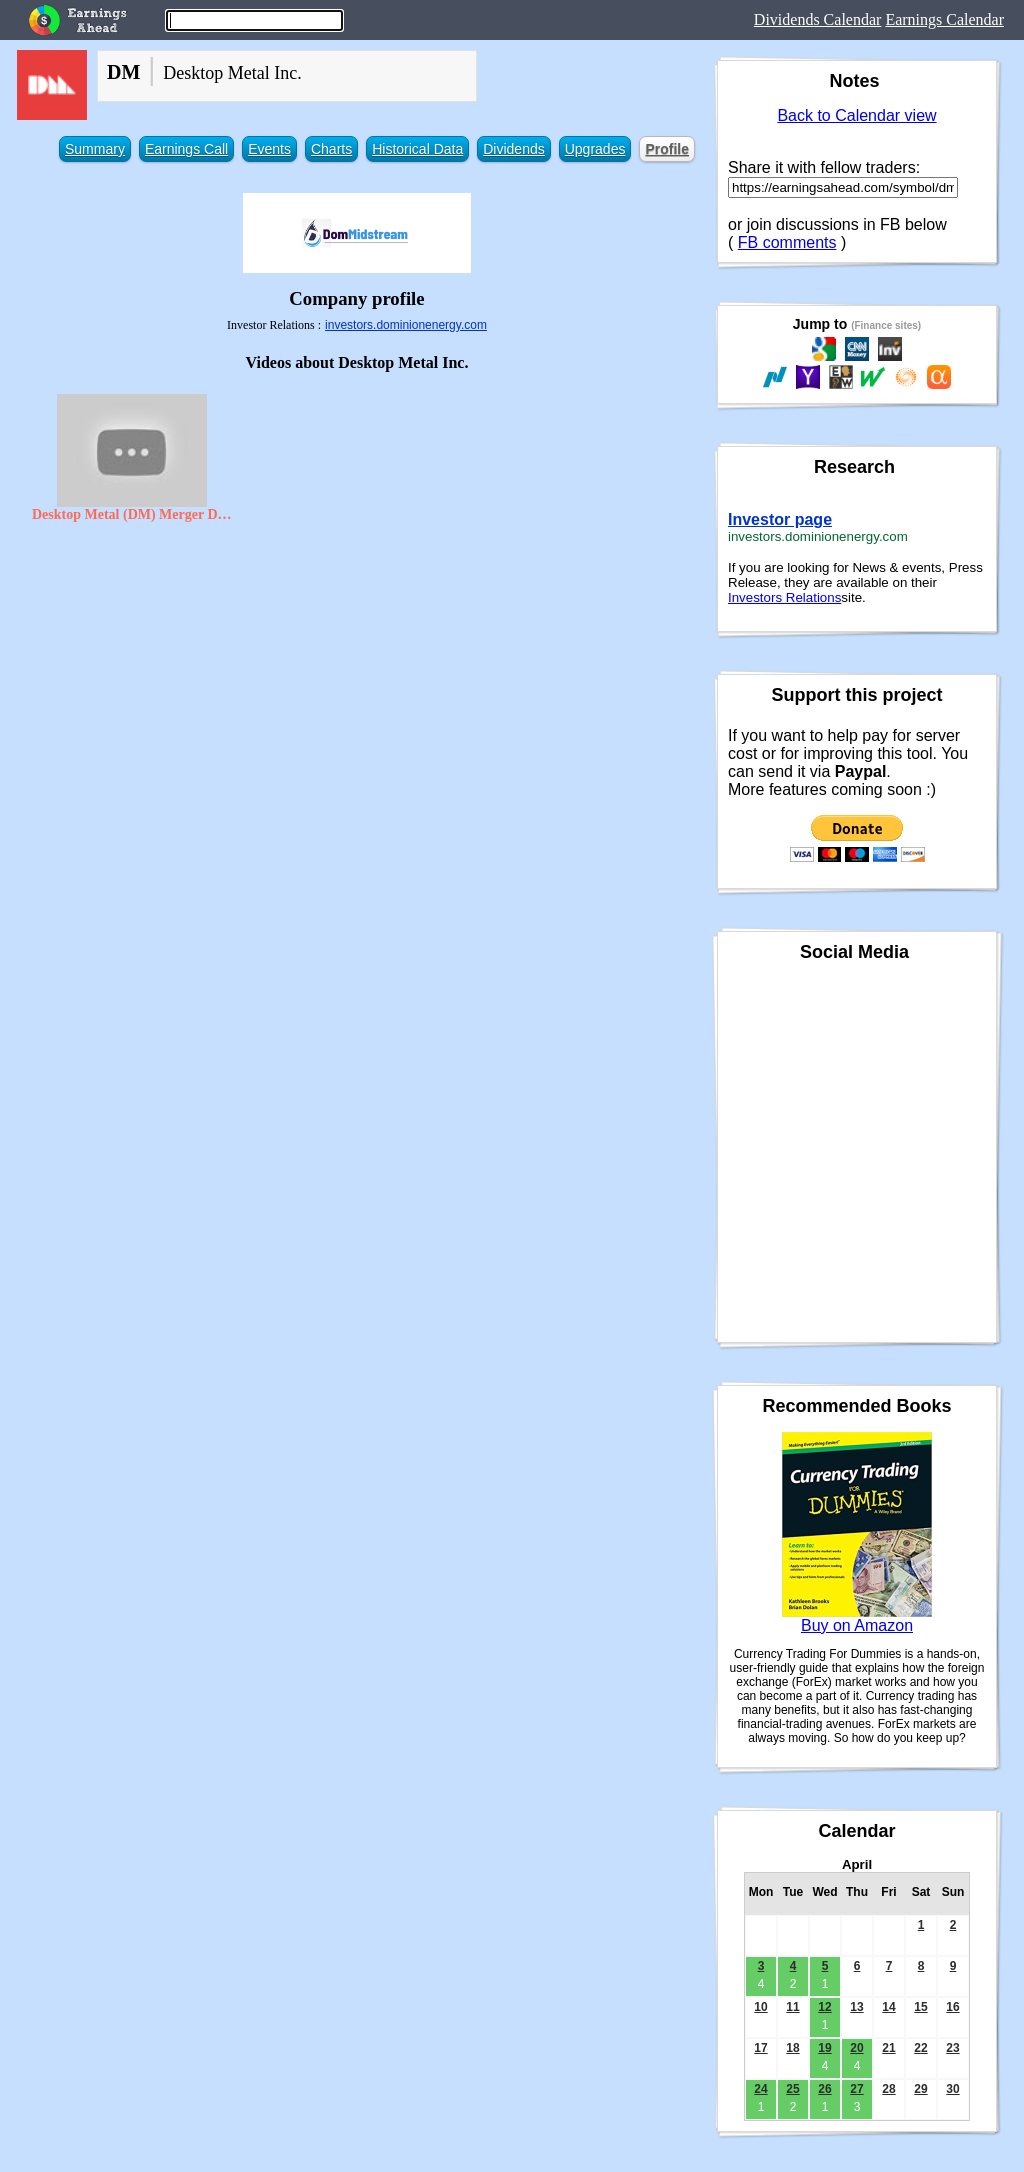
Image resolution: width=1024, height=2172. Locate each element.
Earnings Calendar (944, 19)
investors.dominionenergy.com (406, 325)
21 (888, 2048)
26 (824, 2089)
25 (792, 2089)
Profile (667, 149)
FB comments (787, 242)
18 (792, 2048)
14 (888, 2007)
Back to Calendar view (856, 115)
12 (824, 2007)
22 (920, 2048)
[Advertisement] (357, 677)
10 (760, 2007)
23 (952, 2048)
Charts (331, 149)
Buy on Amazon (857, 1625)
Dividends (513, 149)
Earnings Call (186, 149)
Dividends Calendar (818, 19)
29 (920, 2089)
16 (952, 2007)
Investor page (780, 519)
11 (792, 2007)
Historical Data (417, 149)
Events (269, 149)
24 (760, 2089)
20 (856, 2048)
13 (856, 2007)
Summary (95, 149)
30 (952, 2089)
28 (888, 2089)
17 (760, 2048)
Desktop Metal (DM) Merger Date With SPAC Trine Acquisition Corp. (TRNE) (132, 514)
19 (824, 2048)
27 (856, 2089)
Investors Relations (784, 597)
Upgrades (595, 149)
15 (920, 2007)
